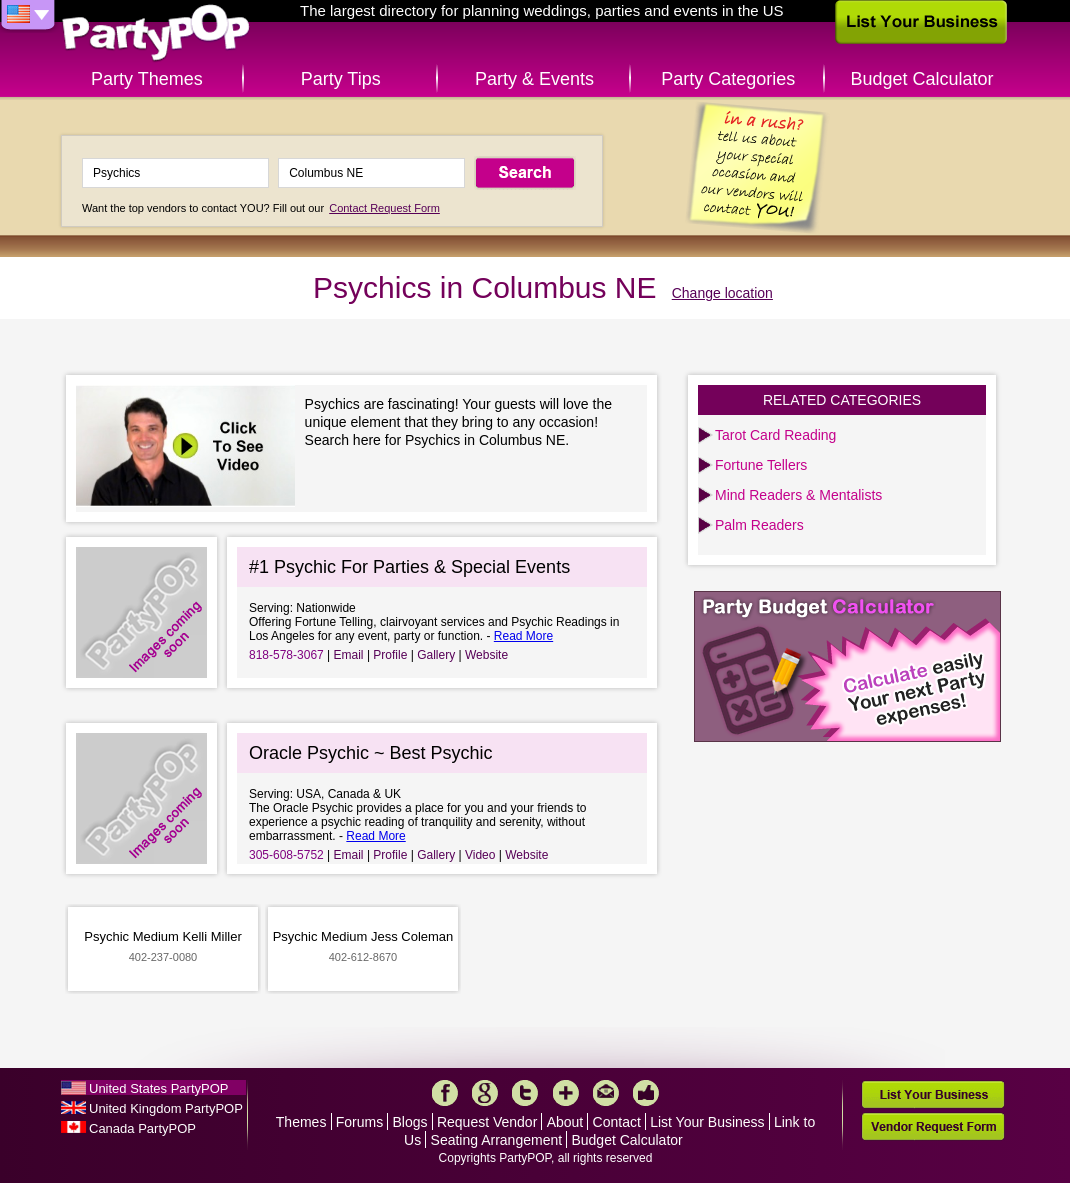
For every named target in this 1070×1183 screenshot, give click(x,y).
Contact (617, 1122)
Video (480, 855)
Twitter (525, 1093)
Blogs (410, 1122)
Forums (359, 1122)
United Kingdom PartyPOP (166, 1108)
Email (349, 655)
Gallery (436, 655)
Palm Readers (759, 525)
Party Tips (341, 79)
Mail (606, 1093)
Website (486, 655)
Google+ (485, 1093)
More (566, 1093)
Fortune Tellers (761, 465)
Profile (390, 655)
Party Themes (147, 79)
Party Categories (728, 79)
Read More (523, 636)
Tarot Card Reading (775, 435)
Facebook (445, 1093)
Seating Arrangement (497, 1140)
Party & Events (534, 79)
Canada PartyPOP (142, 1128)
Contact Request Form (384, 208)
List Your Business (707, 1122)
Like (646, 1093)
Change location (722, 293)
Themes (301, 1122)
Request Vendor (487, 1122)
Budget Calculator (922, 79)
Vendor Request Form (933, 1126)
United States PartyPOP (158, 1088)
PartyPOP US (156, 33)
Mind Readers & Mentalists (798, 495)
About (565, 1122)
